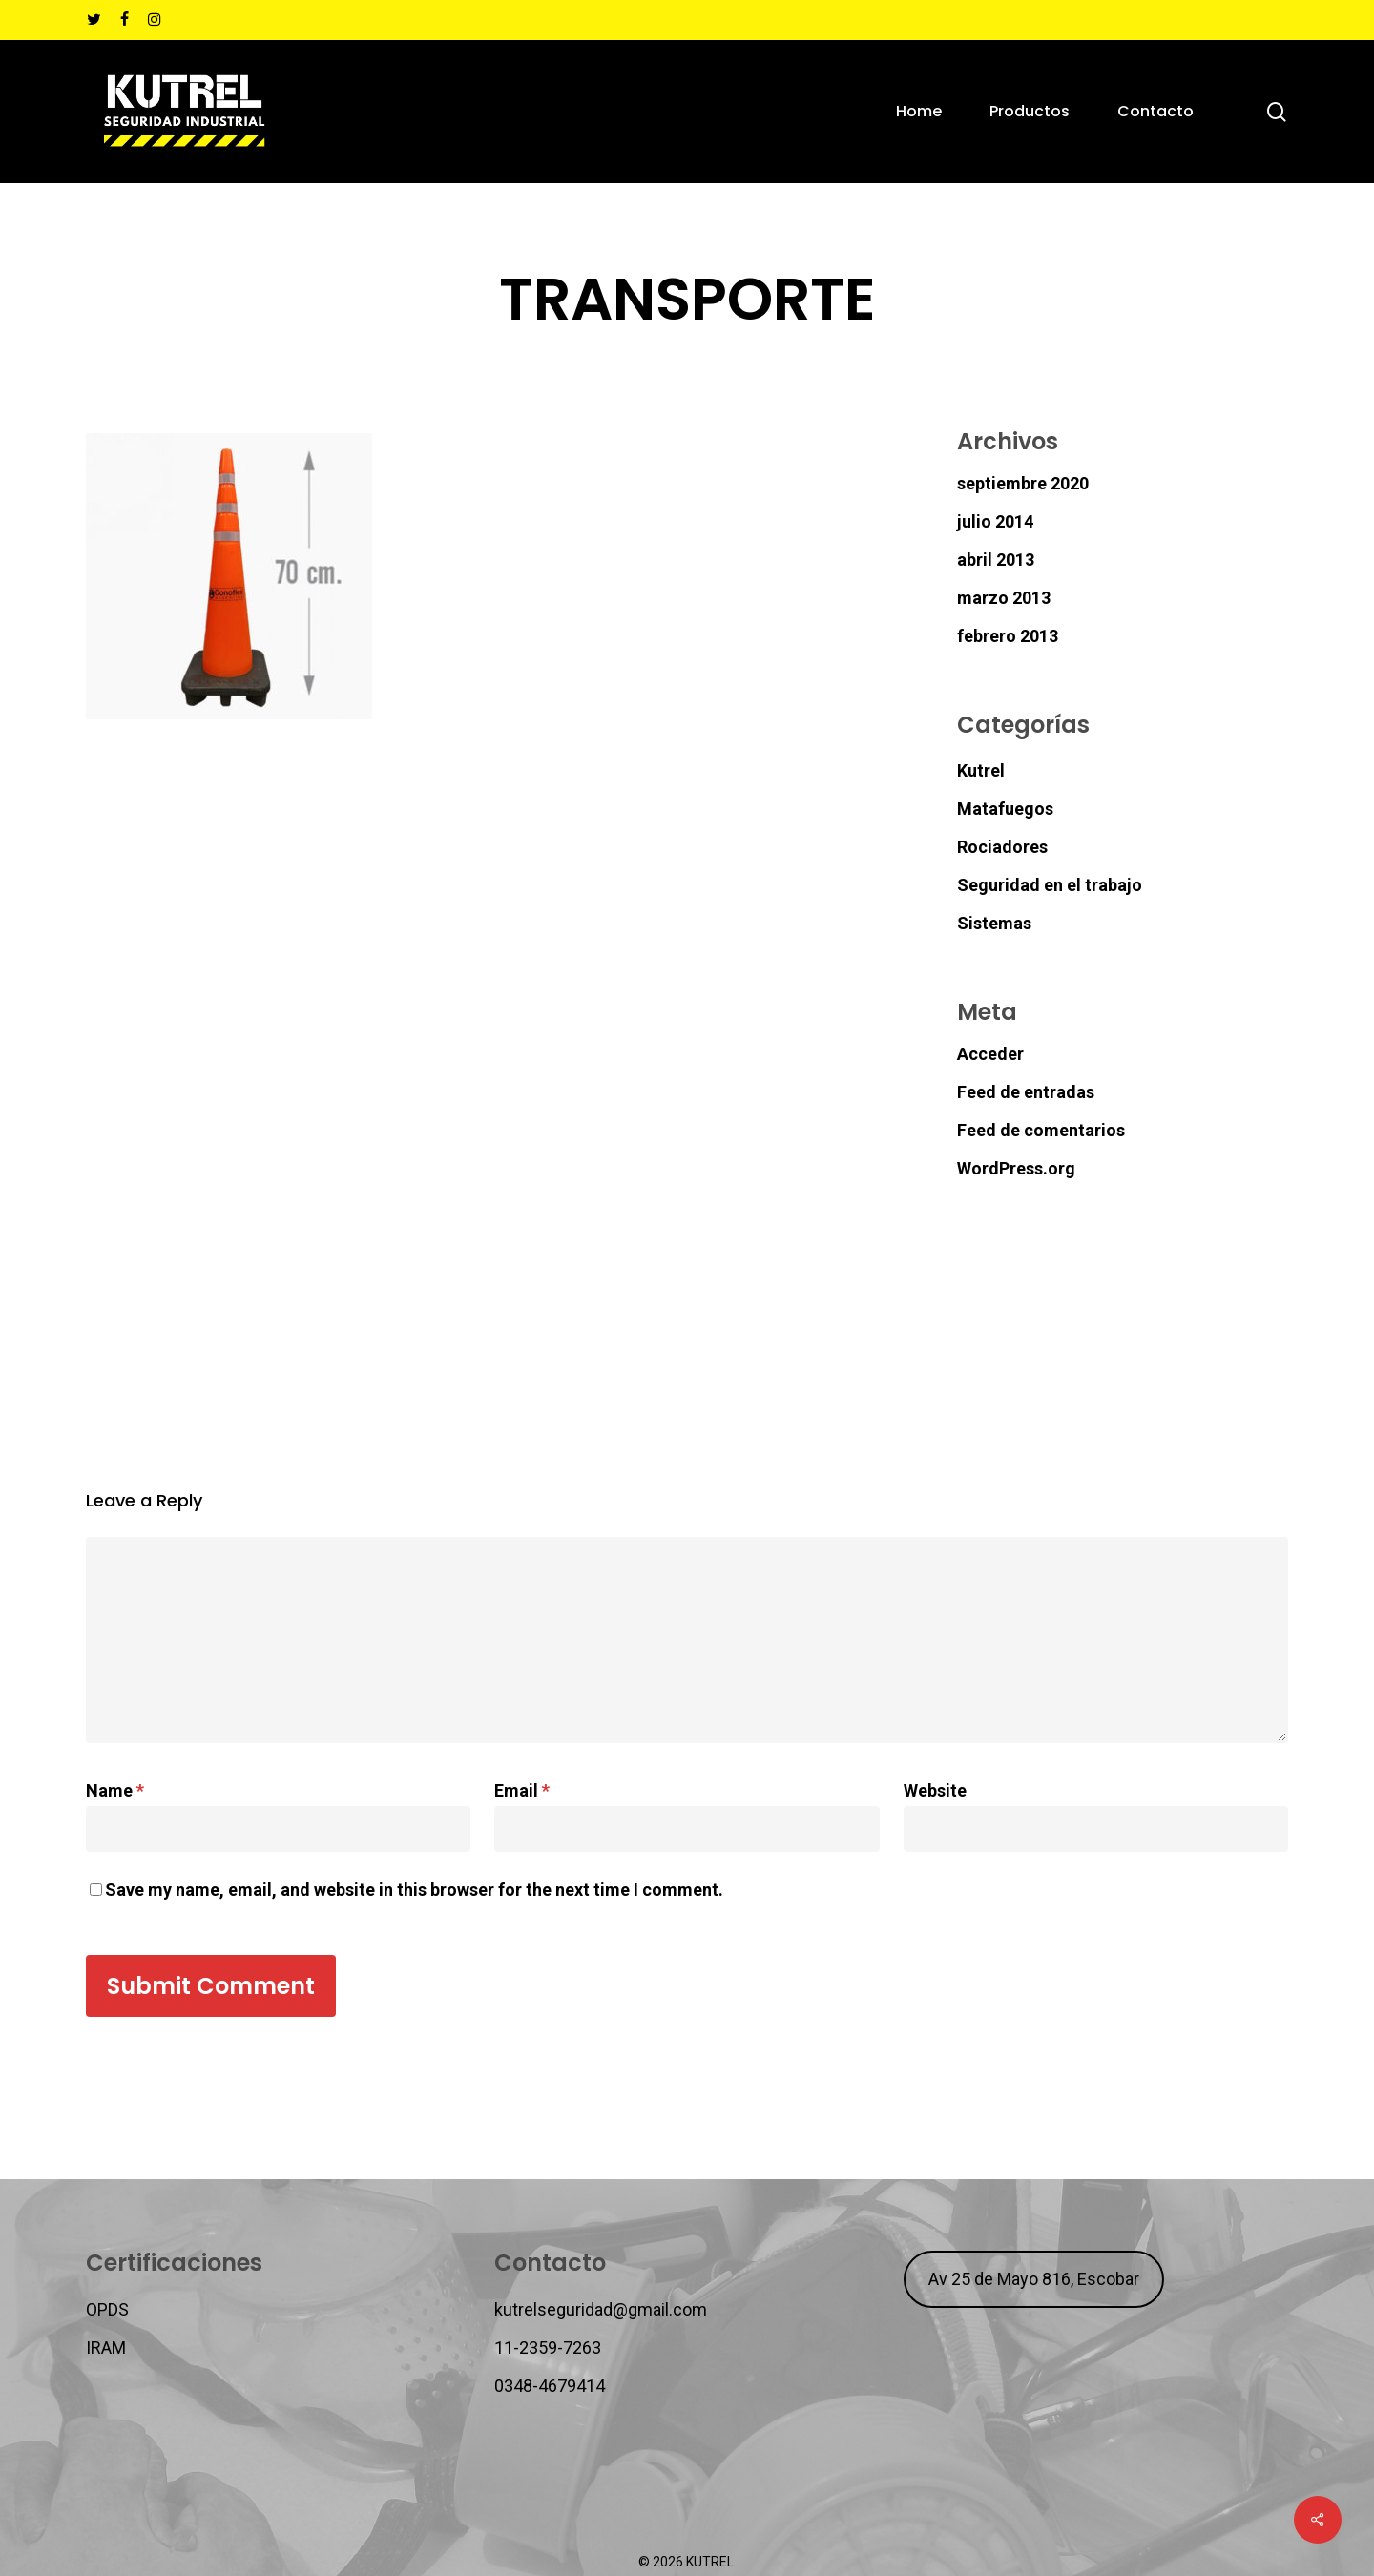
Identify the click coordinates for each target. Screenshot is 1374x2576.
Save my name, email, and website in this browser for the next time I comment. (414, 1890)
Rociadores (1002, 847)
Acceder (990, 1054)
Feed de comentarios (1041, 1130)
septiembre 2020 (1023, 483)
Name (115, 1790)
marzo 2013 (1004, 598)
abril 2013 (995, 560)
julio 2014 (995, 521)
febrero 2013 (1007, 636)
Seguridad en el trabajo (1049, 885)
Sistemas (994, 923)
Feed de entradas (1025, 1092)
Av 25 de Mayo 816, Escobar (1033, 2279)
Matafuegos (1005, 809)
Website (935, 1790)
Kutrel (981, 770)
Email (522, 1790)
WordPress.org (1016, 1168)
